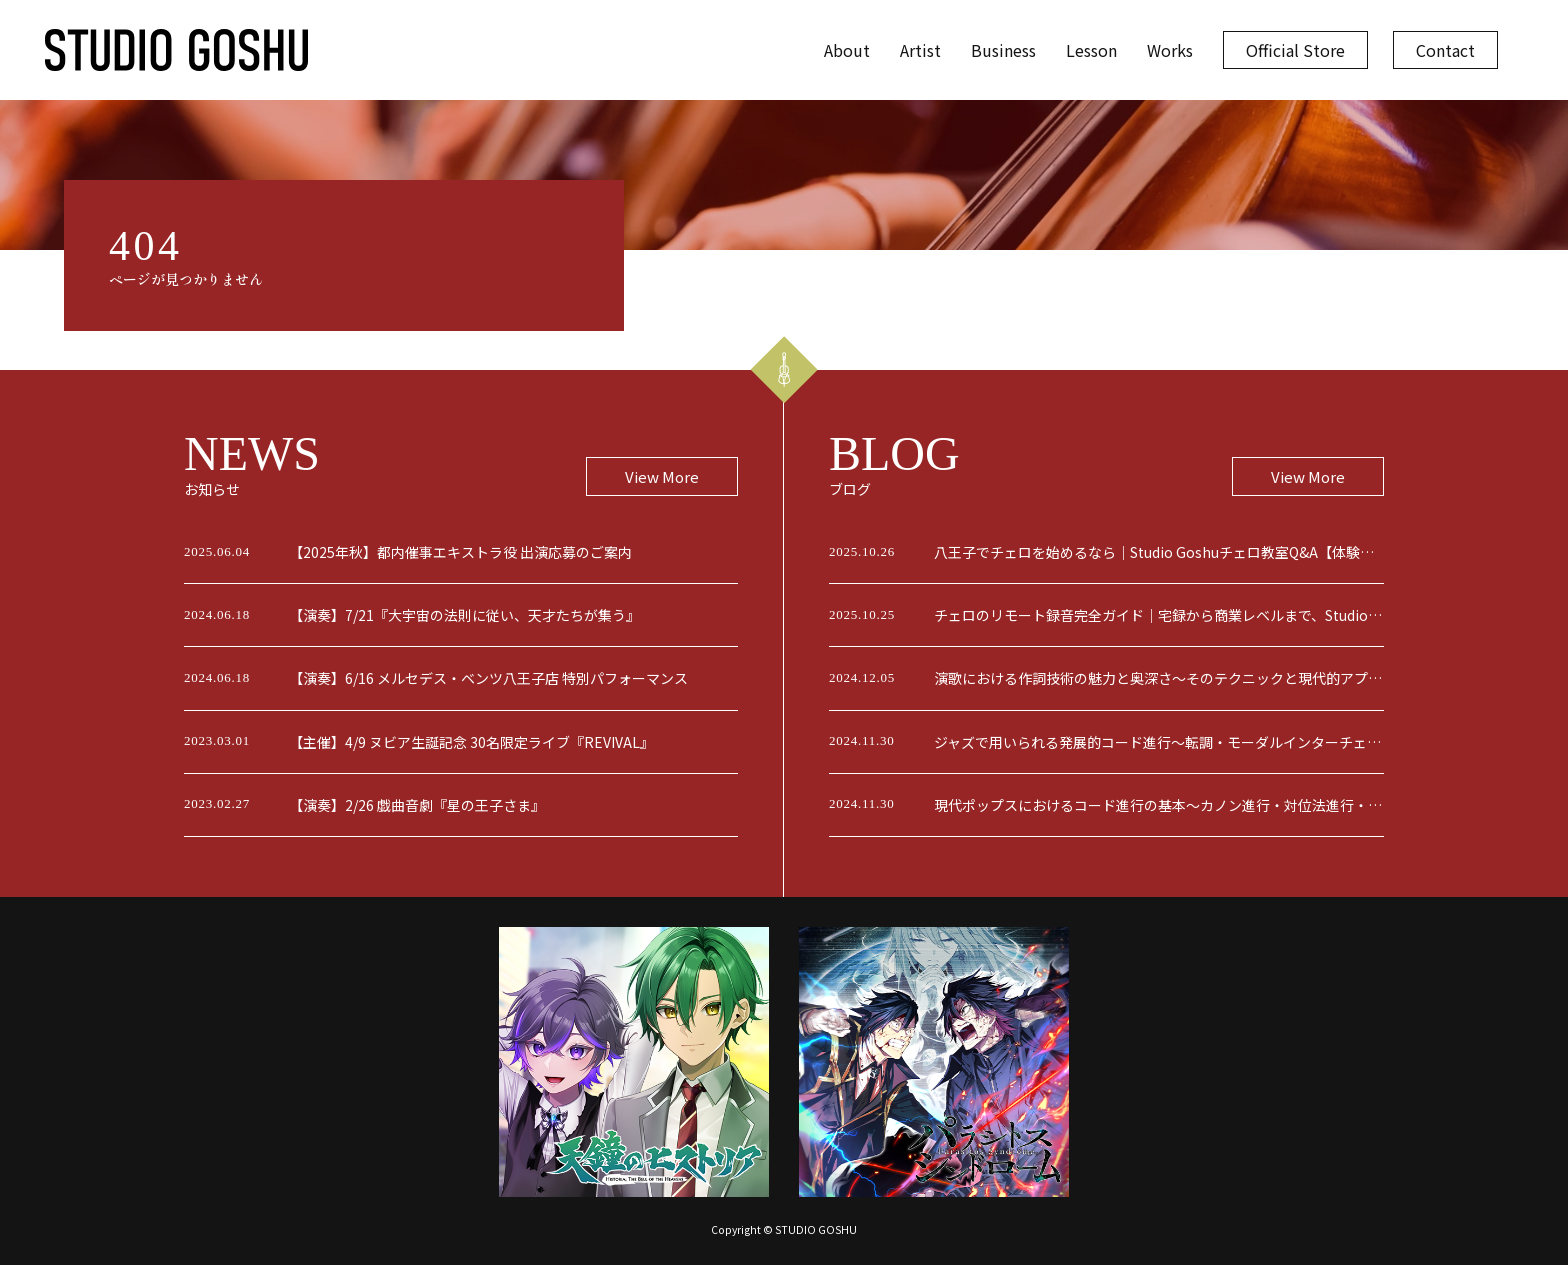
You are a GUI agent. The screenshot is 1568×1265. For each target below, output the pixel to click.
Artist (920, 50)
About (847, 50)
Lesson (1091, 50)
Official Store (1295, 50)
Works (1170, 50)
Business (1003, 50)
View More (662, 476)
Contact (1445, 50)
